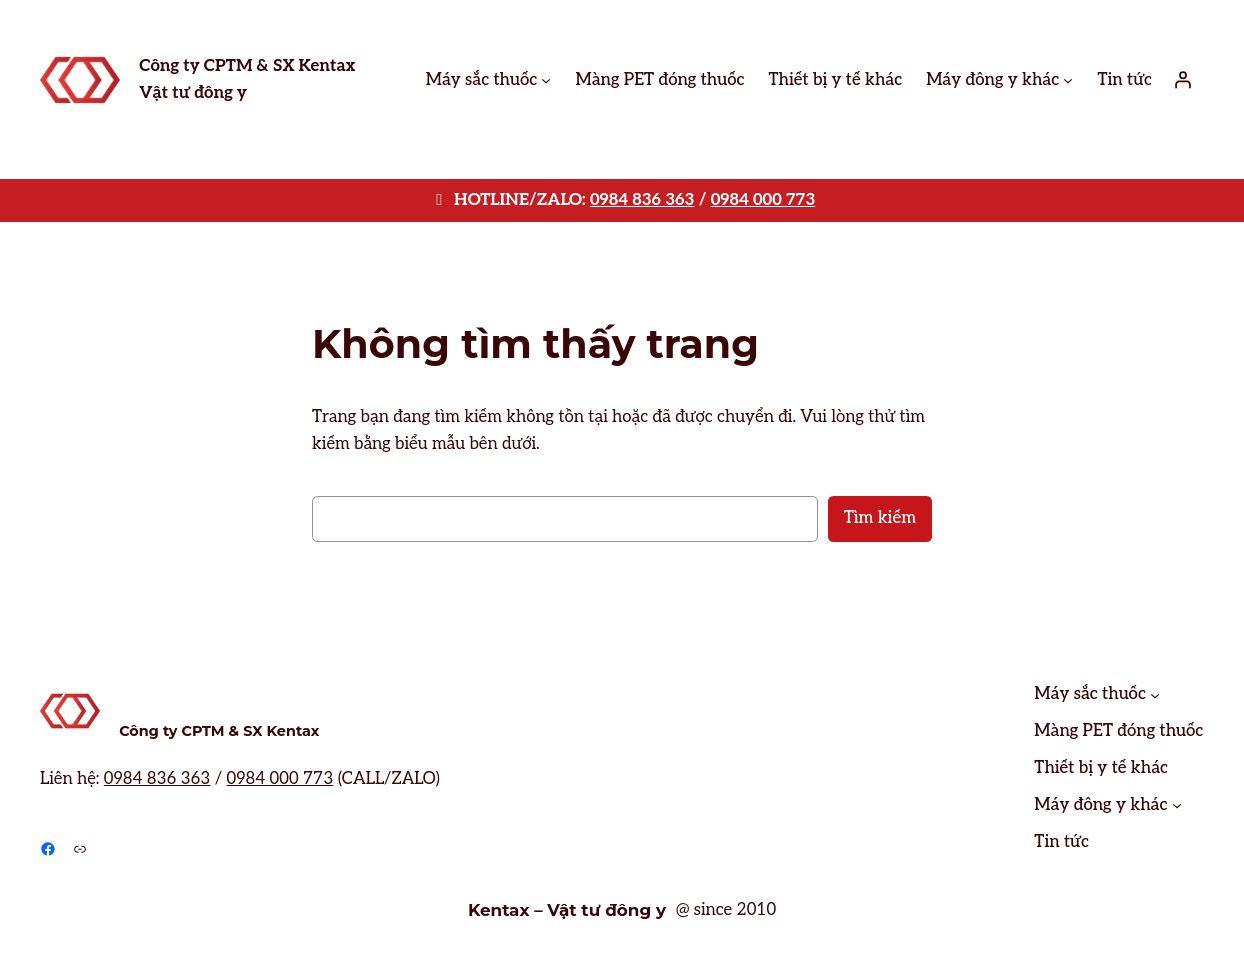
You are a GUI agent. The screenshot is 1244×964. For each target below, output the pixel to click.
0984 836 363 (642, 200)
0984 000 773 (763, 200)
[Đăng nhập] (1183, 80)
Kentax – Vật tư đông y (567, 910)
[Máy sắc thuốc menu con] (546, 80)
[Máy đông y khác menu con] (1068, 80)
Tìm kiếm (880, 518)
